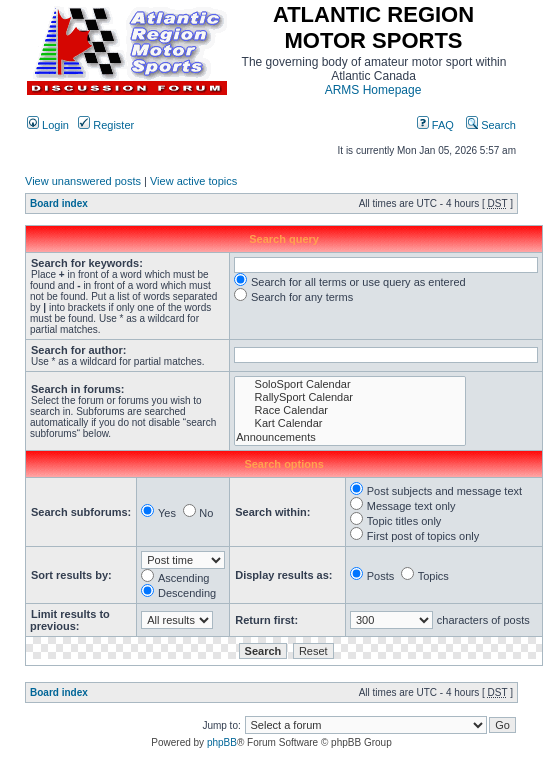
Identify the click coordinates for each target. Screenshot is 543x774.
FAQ (435, 125)
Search (491, 125)
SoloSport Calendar (350, 384)
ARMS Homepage (373, 90)
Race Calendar (350, 410)
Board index (59, 203)
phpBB (222, 742)
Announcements (350, 437)
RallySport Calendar (350, 397)
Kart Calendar (350, 423)
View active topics (193, 181)
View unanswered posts (83, 181)
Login (48, 125)
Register (106, 125)
